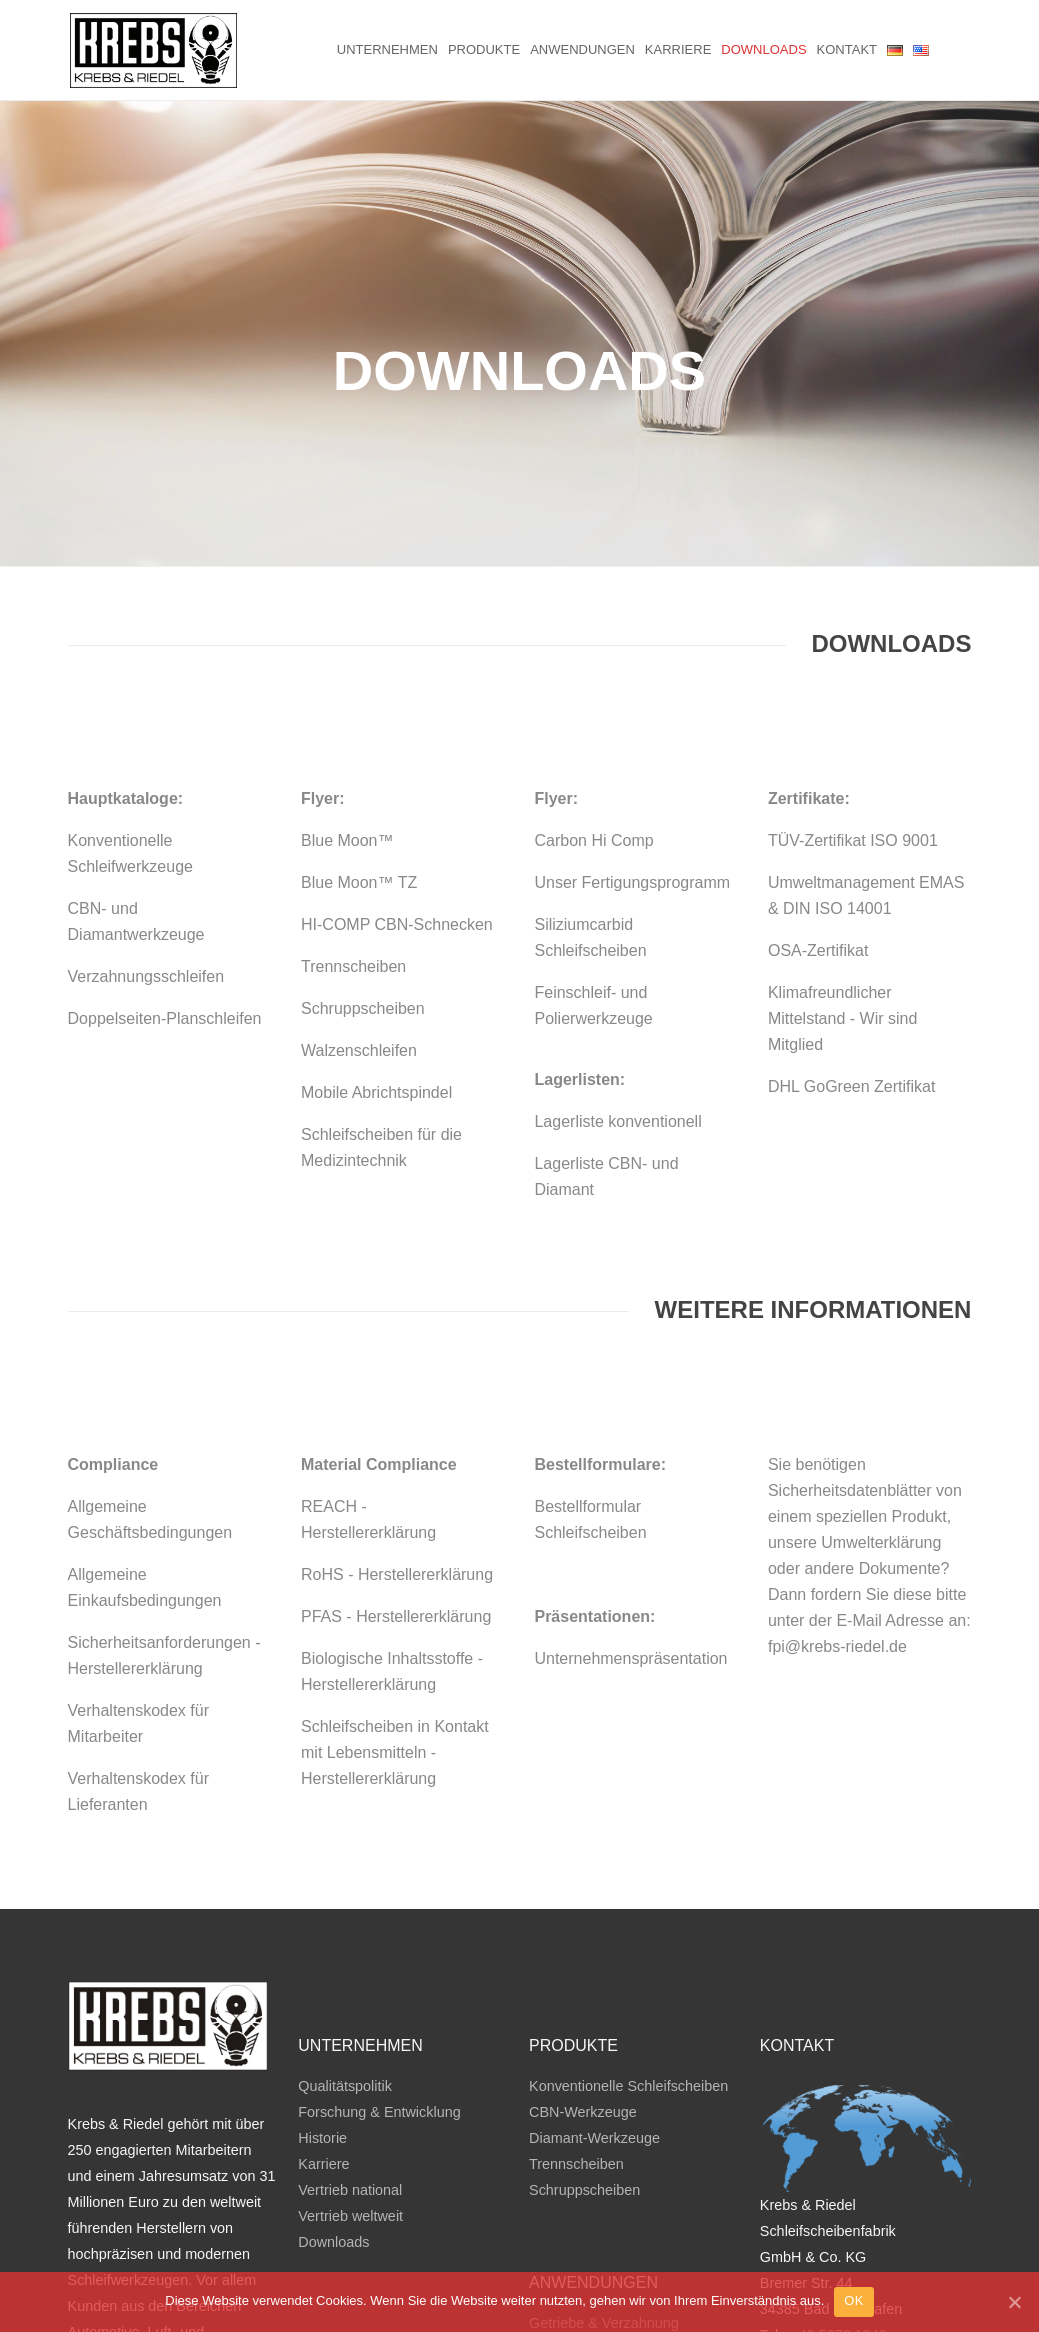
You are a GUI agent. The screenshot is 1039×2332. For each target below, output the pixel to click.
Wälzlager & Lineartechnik (612, 2258)
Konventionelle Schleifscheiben (628, 1917)
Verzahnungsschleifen (146, 807)
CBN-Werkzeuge (583, 1943)
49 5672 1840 (843, 2165)
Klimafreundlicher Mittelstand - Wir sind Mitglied (842, 849)
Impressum (837, 2243)
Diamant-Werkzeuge (594, 1969)
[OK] (1014, 2307)
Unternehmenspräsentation (630, 1489)
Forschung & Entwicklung (379, 1943)
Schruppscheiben (363, 839)
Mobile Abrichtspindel (376, 923)
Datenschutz (925, 2243)
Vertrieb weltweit (350, 2047)
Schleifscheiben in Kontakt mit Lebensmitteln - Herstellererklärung (395, 1583)
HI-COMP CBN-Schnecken (397, 755)
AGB (775, 2243)
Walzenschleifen (359, 881)
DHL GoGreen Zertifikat (851, 917)
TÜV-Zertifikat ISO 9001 (853, 671)
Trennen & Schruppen (599, 2206)
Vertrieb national (350, 2021)
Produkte (484, 49)
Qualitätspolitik (345, 1917)
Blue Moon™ (347, 671)
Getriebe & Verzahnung (604, 2154)
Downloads (763, 49)
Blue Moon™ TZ (359, 713)
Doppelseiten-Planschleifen (165, 849)
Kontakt (847, 49)
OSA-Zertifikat (818, 781)
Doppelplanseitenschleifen (613, 2180)
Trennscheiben (353, 797)
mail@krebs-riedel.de (877, 2191)
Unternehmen (387, 49)
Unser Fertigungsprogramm (632, 713)
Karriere (678, 49)
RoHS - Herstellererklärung (397, 1405)
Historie (322, 1969)
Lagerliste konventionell (617, 952)
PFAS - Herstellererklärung (396, 1447)
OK (853, 2305)
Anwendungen (582, 49)
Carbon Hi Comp (593, 671)
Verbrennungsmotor (592, 2232)
